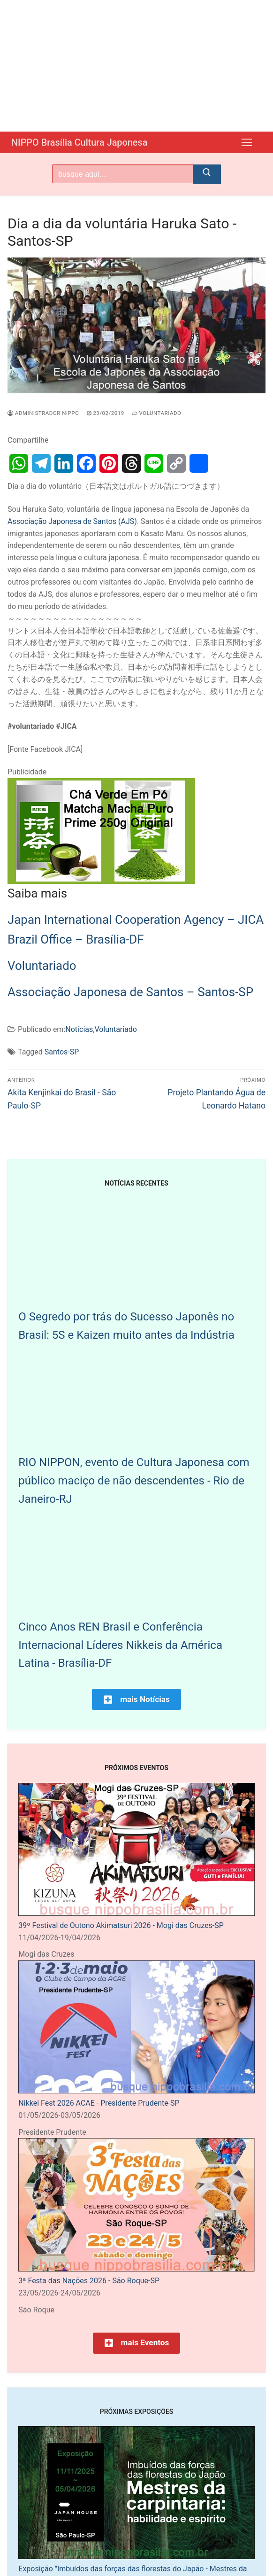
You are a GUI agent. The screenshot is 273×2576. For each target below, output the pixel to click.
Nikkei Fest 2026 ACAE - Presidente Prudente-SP (98, 2102)
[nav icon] (247, 142)
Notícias (79, 1028)
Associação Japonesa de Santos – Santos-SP (130, 991)
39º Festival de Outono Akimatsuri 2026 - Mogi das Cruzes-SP (121, 1924)
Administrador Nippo (43, 412)
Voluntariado (157, 412)
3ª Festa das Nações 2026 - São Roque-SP (88, 2279)
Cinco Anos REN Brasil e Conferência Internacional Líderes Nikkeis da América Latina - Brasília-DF (120, 1644)
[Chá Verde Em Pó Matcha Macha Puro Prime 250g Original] (101, 880)
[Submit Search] (207, 173)
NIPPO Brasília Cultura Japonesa (93, 141)
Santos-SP (62, 1050)
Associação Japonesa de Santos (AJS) (72, 520)
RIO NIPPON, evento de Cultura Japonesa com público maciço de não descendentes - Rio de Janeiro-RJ (133, 1480)
